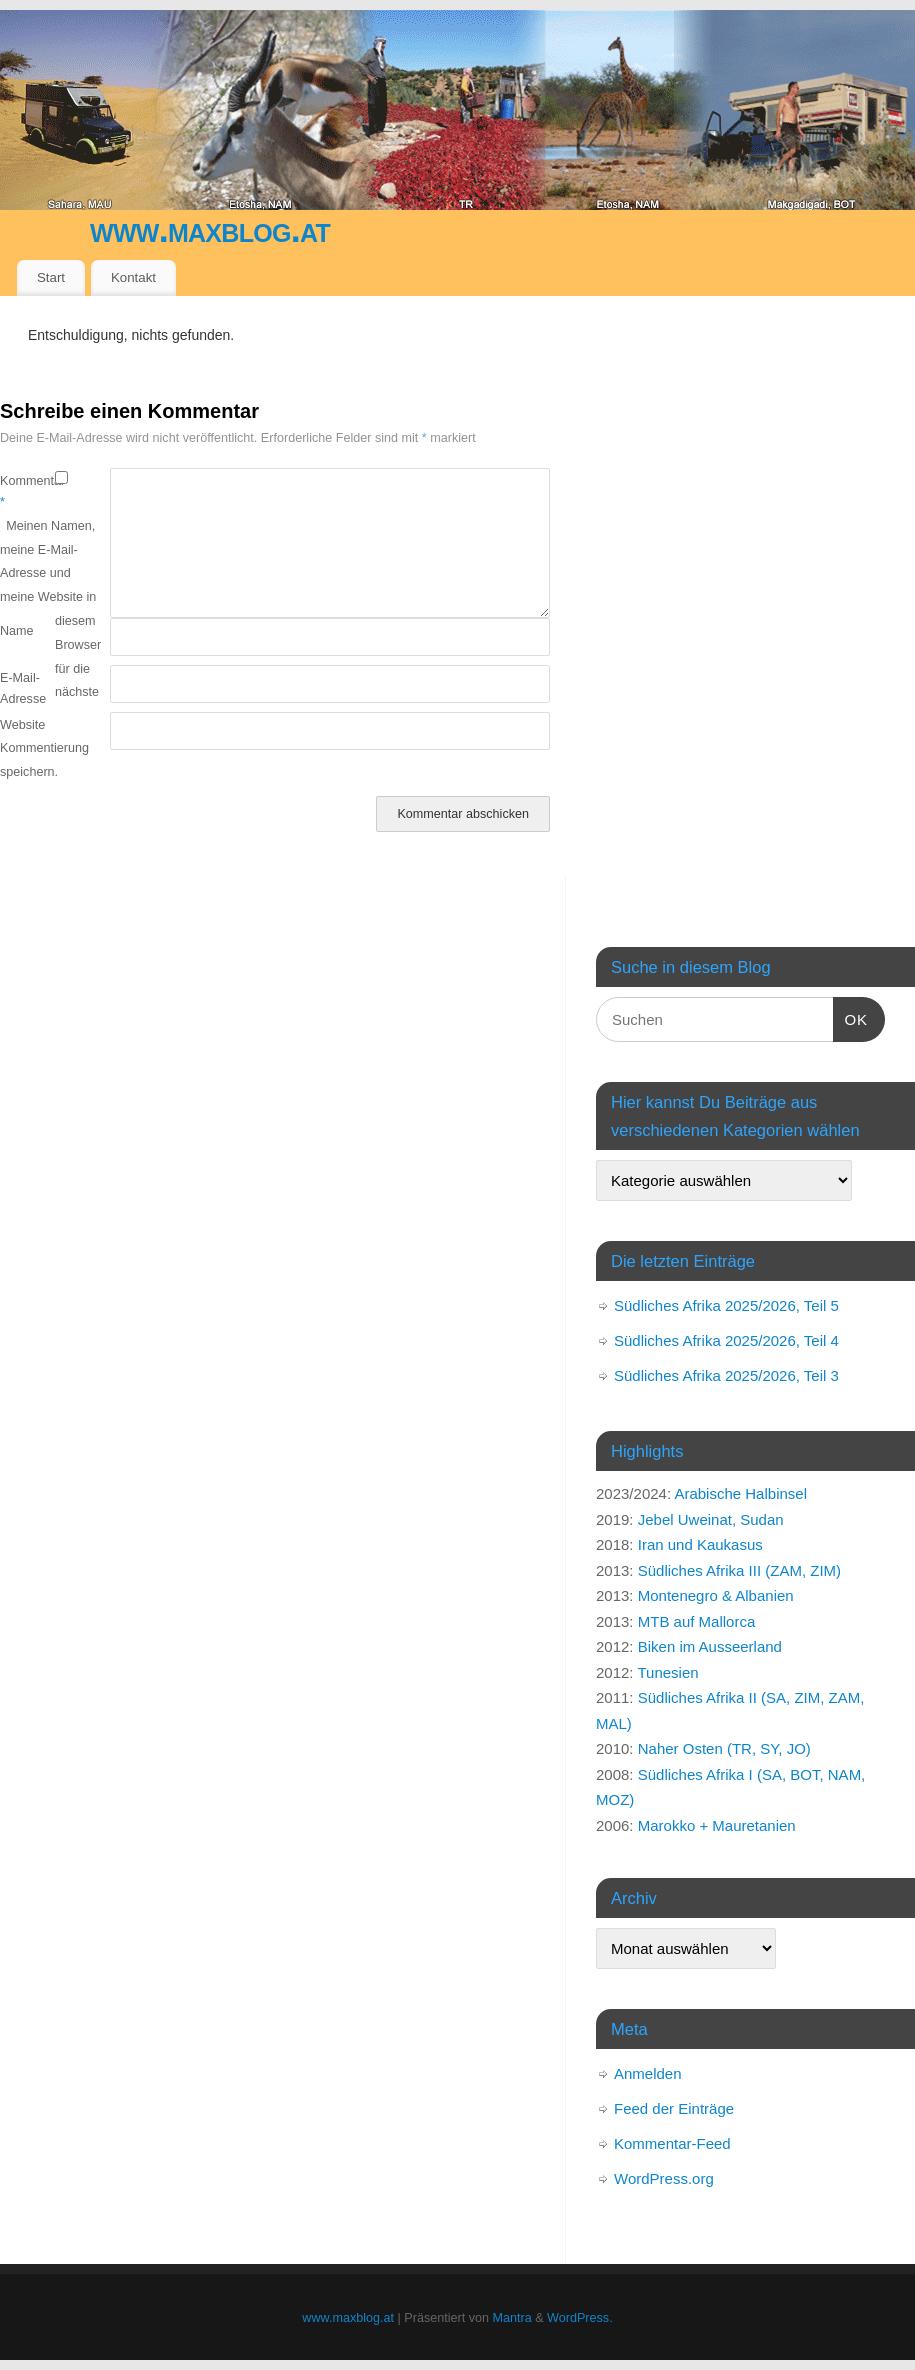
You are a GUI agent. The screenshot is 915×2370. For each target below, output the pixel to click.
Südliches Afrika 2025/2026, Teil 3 (726, 1375)
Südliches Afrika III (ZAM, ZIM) (739, 1570)
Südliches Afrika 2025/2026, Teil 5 (726, 1305)
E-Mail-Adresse (23, 688)
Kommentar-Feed (672, 2143)
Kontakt (133, 277)
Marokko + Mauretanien (717, 1825)
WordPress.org (664, 2178)
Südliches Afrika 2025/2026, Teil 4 (726, 1340)
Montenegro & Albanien (716, 1595)
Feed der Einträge (674, 2108)
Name (17, 631)
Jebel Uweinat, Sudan (711, 1519)
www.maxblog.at (210, 229)
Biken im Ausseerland (710, 1646)
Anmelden (648, 2073)
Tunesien (667, 1672)
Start (51, 277)
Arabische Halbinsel (740, 1493)
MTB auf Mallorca (697, 1621)
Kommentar (27, 491)
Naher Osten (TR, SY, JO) (724, 1748)
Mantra (512, 2318)
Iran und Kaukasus (700, 1544)
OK (851, 1017)
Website (22, 725)
